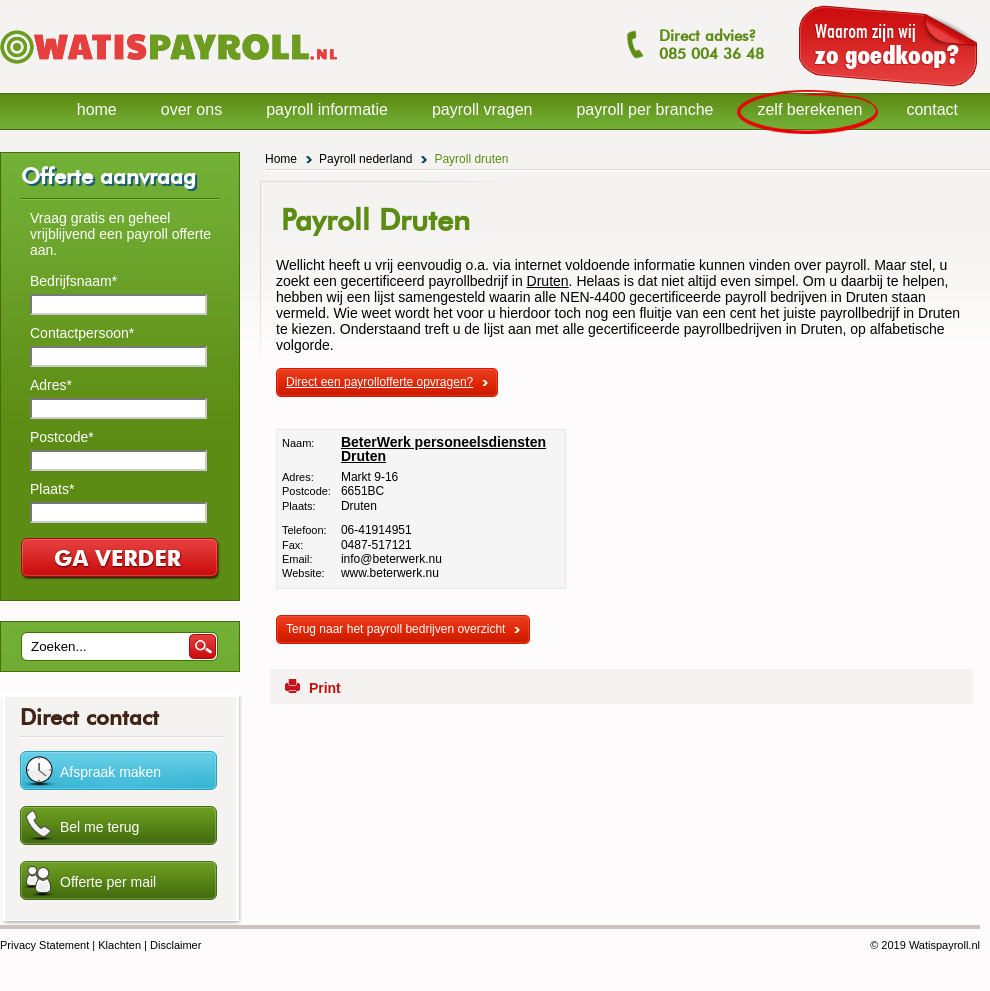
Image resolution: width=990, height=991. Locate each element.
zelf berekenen (809, 109)
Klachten (119, 945)
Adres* (51, 385)
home (97, 109)
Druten (548, 281)
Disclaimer (175, 945)
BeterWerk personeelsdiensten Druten (443, 449)
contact (932, 109)
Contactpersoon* (82, 333)
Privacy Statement (44, 945)
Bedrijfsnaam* (73, 281)
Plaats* (52, 489)
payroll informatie (327, 109)
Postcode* (62, 437)
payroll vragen (482, 109)
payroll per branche (644, 109)
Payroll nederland (365, 159)
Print (325, 688)
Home (281, 159)
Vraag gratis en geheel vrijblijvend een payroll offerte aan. (120, 234)
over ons (191, 109)
